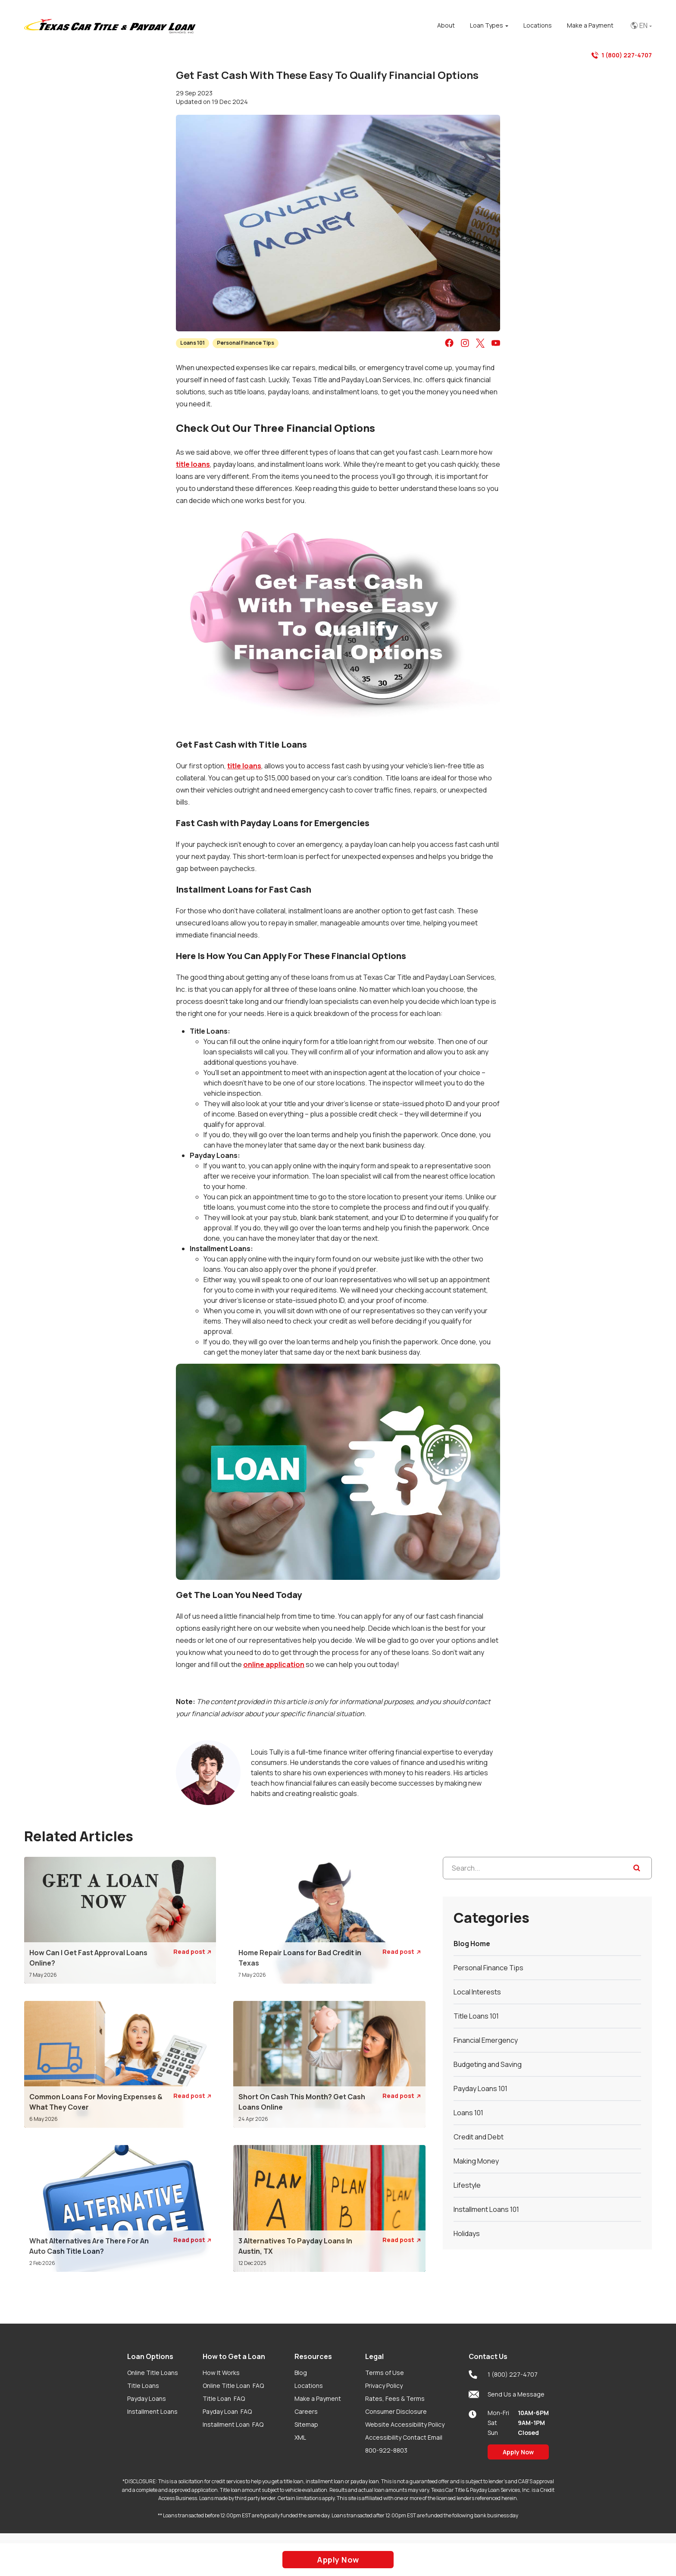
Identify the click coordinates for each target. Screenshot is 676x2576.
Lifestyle (467, 2185)
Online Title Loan (233, 2385)
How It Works (221, 2372)
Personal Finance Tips (245, 342)
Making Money (476, 2161)
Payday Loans (146, 2398)
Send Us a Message (507, 2394)
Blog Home (472, 1943)
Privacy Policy (384, 2385)
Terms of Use (384, 2372)
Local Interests (477, 1992)
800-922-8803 (386, 2450)
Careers (306, 2411)
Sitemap (306, 2424)
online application (273, 1664)
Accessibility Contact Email (403, 2437)
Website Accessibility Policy (404, 2424)
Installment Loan (233, 2424)
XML (300, 2437)
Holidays (467, 2233)
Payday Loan (227, 2411)
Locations (308, 2385)
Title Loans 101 (476, 2016)
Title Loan (224, 2398)
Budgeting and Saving (488, 2064)
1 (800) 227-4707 (622, 55)
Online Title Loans (152, 2372)
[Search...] (547, 1868)
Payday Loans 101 (480, 2088)
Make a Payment (317, 2398)
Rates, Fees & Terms (395, 2398)
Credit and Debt (479, 2137)
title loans (193, 464)
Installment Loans (152, 2411)
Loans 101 (192, 342)
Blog (300, 2372)
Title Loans (143, 2385)
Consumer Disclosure (396, 2411)
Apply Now (518, 2452)
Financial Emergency (486, 2040)
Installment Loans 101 (486, 2209)
